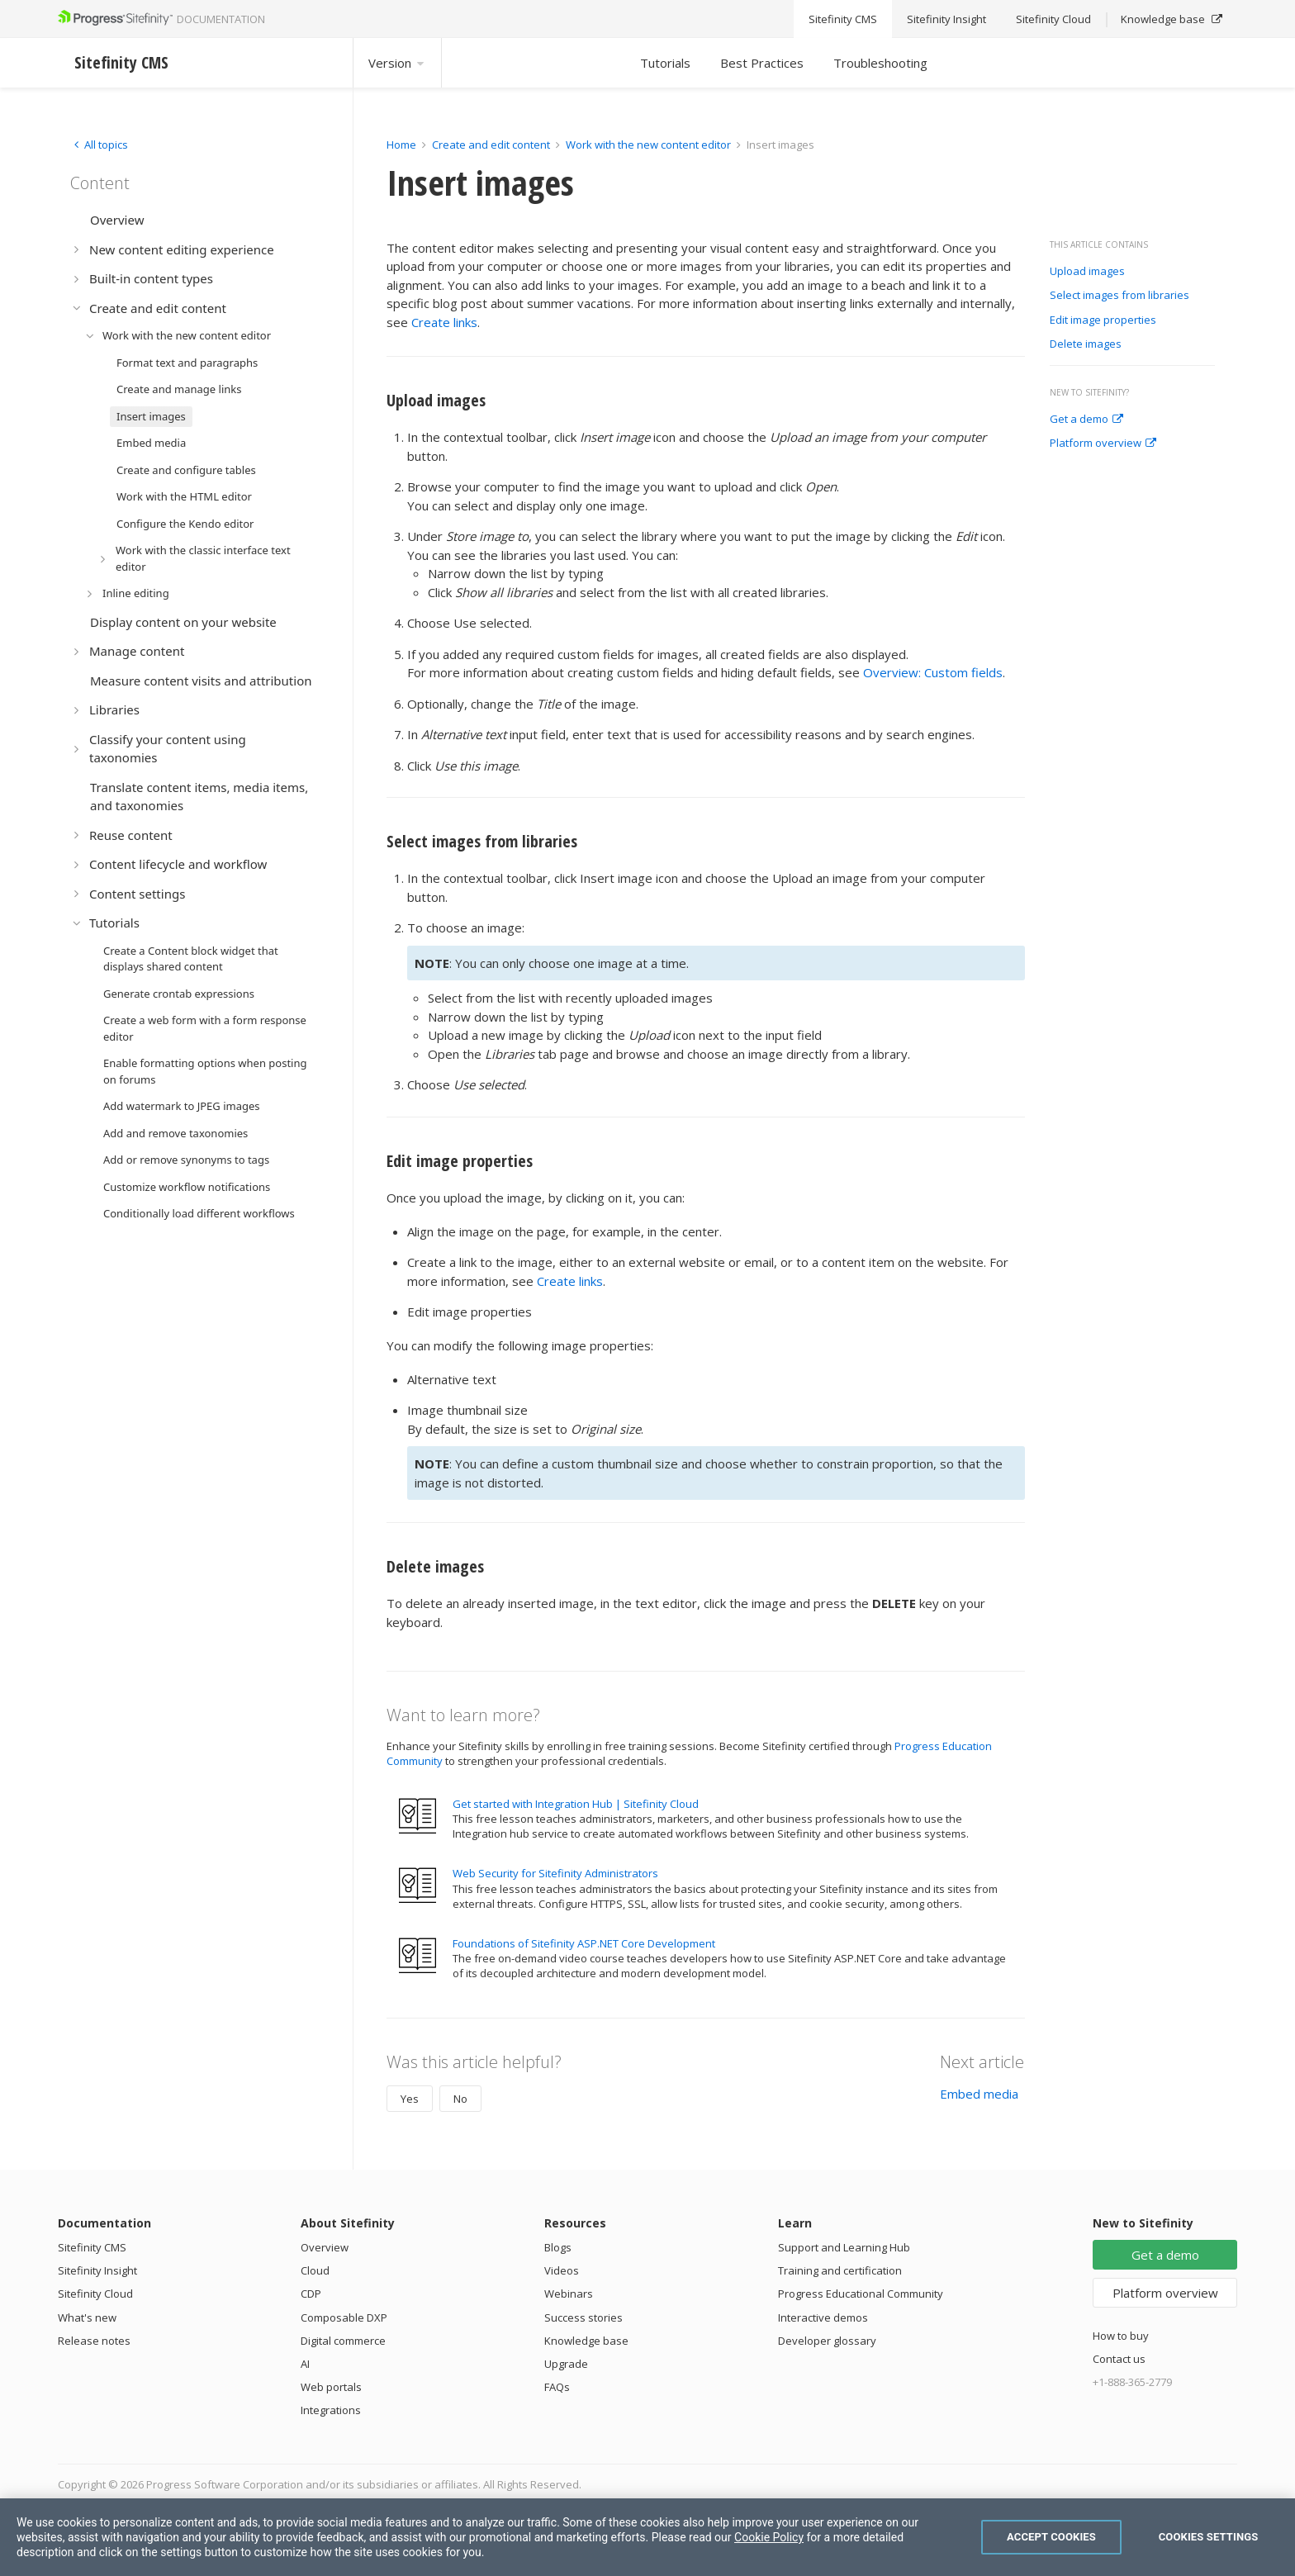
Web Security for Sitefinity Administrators (555, 1873)
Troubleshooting (880, 63)
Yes (410, 2098)
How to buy (1121, 2335)
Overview (325, 2247)
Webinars (568, 2293)
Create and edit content (491, 144)
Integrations (331, 2410)
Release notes (94, 2340)
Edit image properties (1103, 320)
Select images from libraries (1119, 295)
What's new (87, 2317)
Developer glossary (827, 2340)
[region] (647, 2537)
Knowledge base (586, 2340)
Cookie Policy (769, 2537)
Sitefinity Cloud (95, 2293)
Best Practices (762, 63)
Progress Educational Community (860, 2293)
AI (305, 2363)
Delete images (1086, 344)
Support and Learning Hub (844, 2247)
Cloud (315, 2270)
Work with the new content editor (648, 144)
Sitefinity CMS (92, 2247)
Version (397, 63)
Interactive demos (823, 2317)
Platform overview (1103, 443)
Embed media (979, 2093)
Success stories (583, 2317)
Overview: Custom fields (933, 672)
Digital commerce (343, 2340)
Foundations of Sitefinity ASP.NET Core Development (584, 1943)
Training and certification (840, 2270)
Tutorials (665, 63)
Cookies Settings (1209, 2537)
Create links (444, 322)
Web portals (331, 2386)
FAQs (557, 2386)
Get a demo (1086, 419)
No (460, 2098)
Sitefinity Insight (97, 2270)
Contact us (1119, 2358)
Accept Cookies (1051, 2537)
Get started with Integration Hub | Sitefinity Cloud (576, 1803)
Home (401, 144)
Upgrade (566, 2363)
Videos (561, 2270)
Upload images (1087, 271)
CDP (311, 2293)
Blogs (558, 2247)
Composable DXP (344, 2317)
